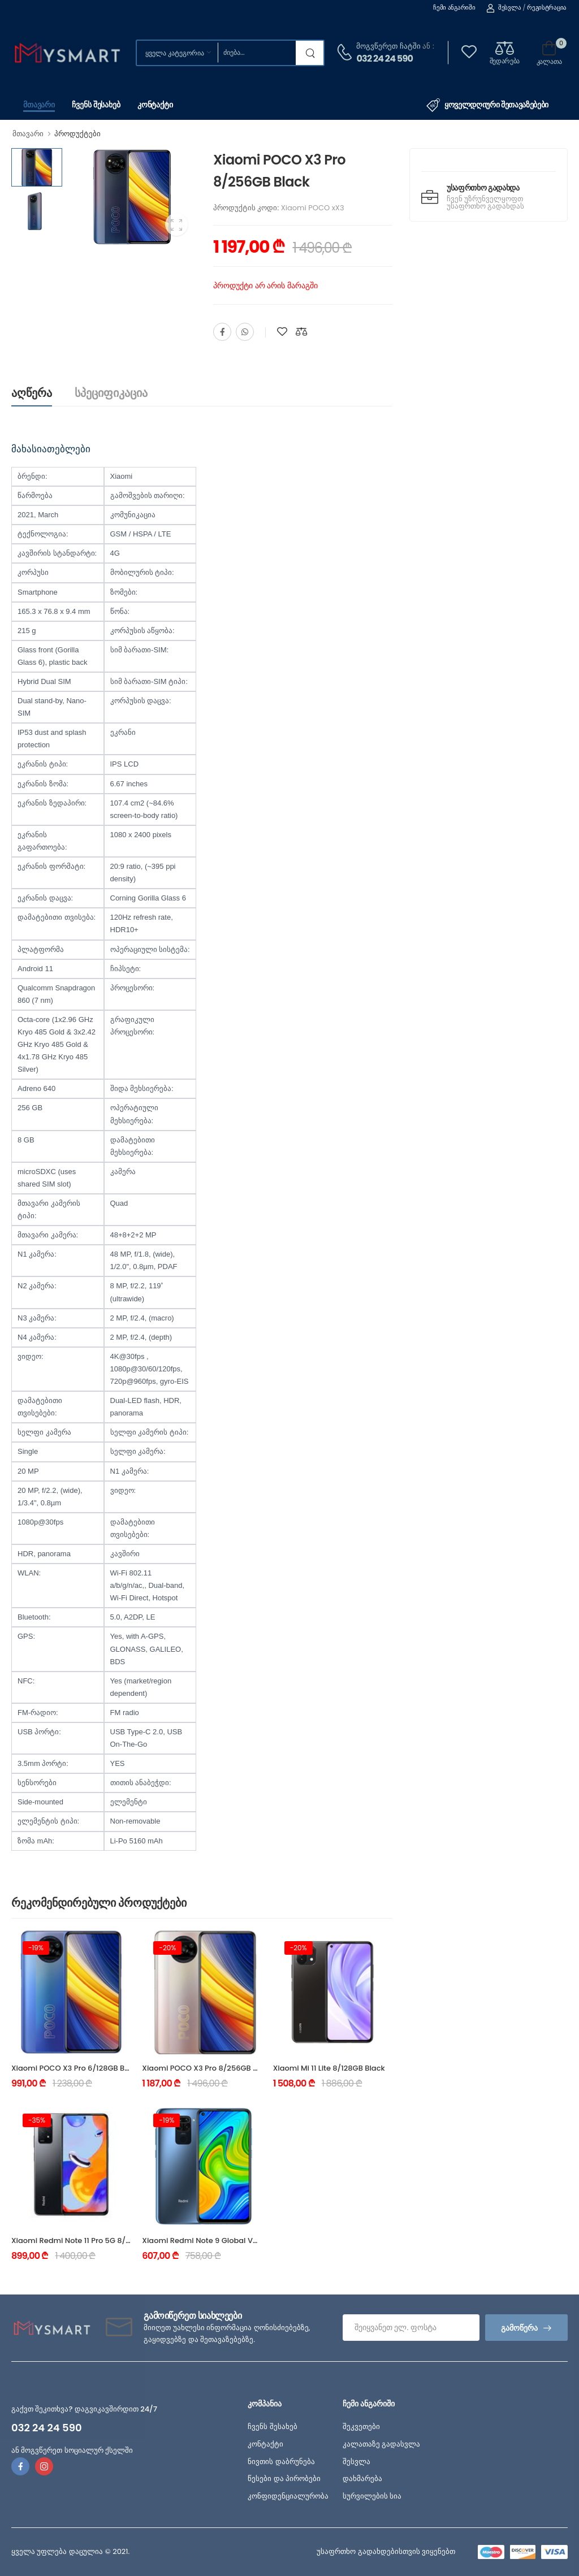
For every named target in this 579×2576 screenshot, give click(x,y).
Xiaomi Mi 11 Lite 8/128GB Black (329, 2068)
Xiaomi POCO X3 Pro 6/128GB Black (75, 2068)
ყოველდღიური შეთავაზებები (487, 105)
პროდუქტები (77, 133)
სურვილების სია (372, 2496)
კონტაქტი (155, 104)
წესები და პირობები (284, 2478)
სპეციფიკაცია (111, 393)
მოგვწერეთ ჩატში (388, 46)
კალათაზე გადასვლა (381, 2444)
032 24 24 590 (384, 58)
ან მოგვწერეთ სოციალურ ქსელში (72, 2450)
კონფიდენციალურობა (288, 2496)
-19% (36, 1947)
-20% (167, 1947)
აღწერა (31, 393)
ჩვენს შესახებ (96, 104)
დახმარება (362, 2478)
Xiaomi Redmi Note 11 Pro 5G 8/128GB (79, 2240)
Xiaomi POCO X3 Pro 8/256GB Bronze (210, 2068)
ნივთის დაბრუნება (281, 2461)
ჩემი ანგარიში (454, 7)
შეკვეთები (361, 2426)
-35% (36, 2120)
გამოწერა (519, 2327)
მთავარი (39, 104)
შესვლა (503, 7)
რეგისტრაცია (547, 7)
